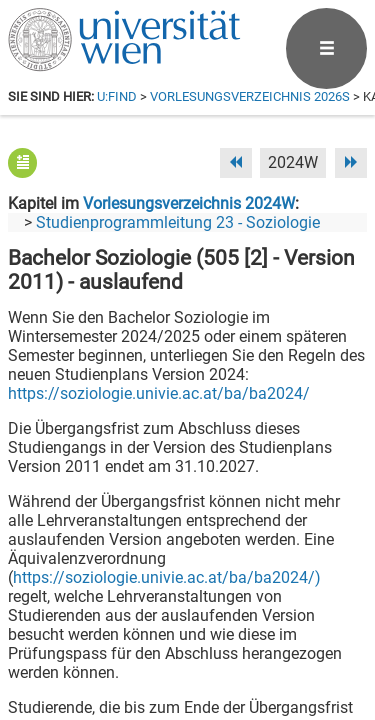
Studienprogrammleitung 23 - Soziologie (178, 222)
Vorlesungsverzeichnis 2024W (189, 203)
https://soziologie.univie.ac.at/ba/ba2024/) (167, 577)
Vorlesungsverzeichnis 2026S (250, 96)
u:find (117, 96)
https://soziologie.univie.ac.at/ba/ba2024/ (159, 393)
